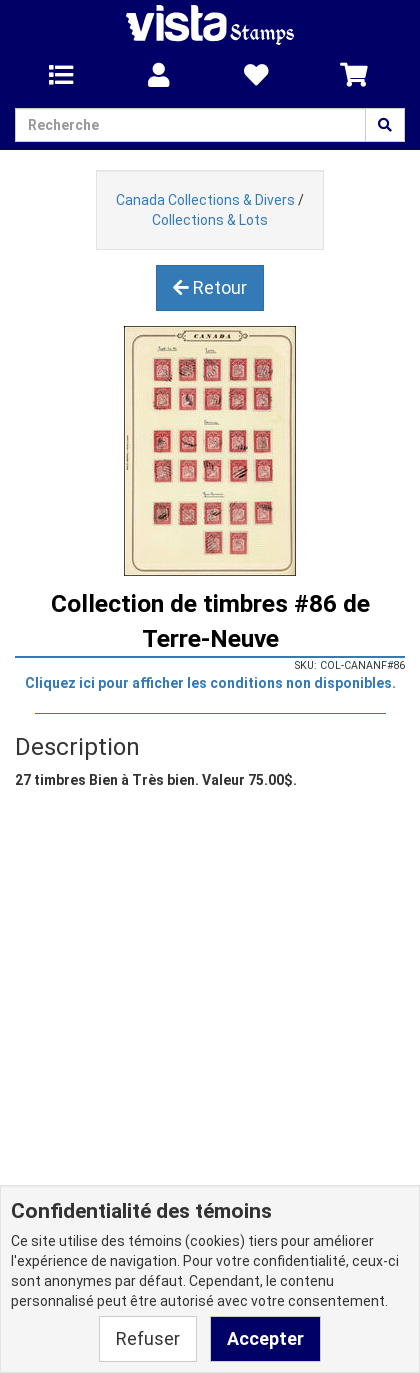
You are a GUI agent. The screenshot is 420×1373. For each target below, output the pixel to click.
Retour (210, 287)
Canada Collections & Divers (205, 200)
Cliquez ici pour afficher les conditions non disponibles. (210, 683)
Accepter (265, 1338)
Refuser (148, 1338)
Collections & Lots (210, 220)
